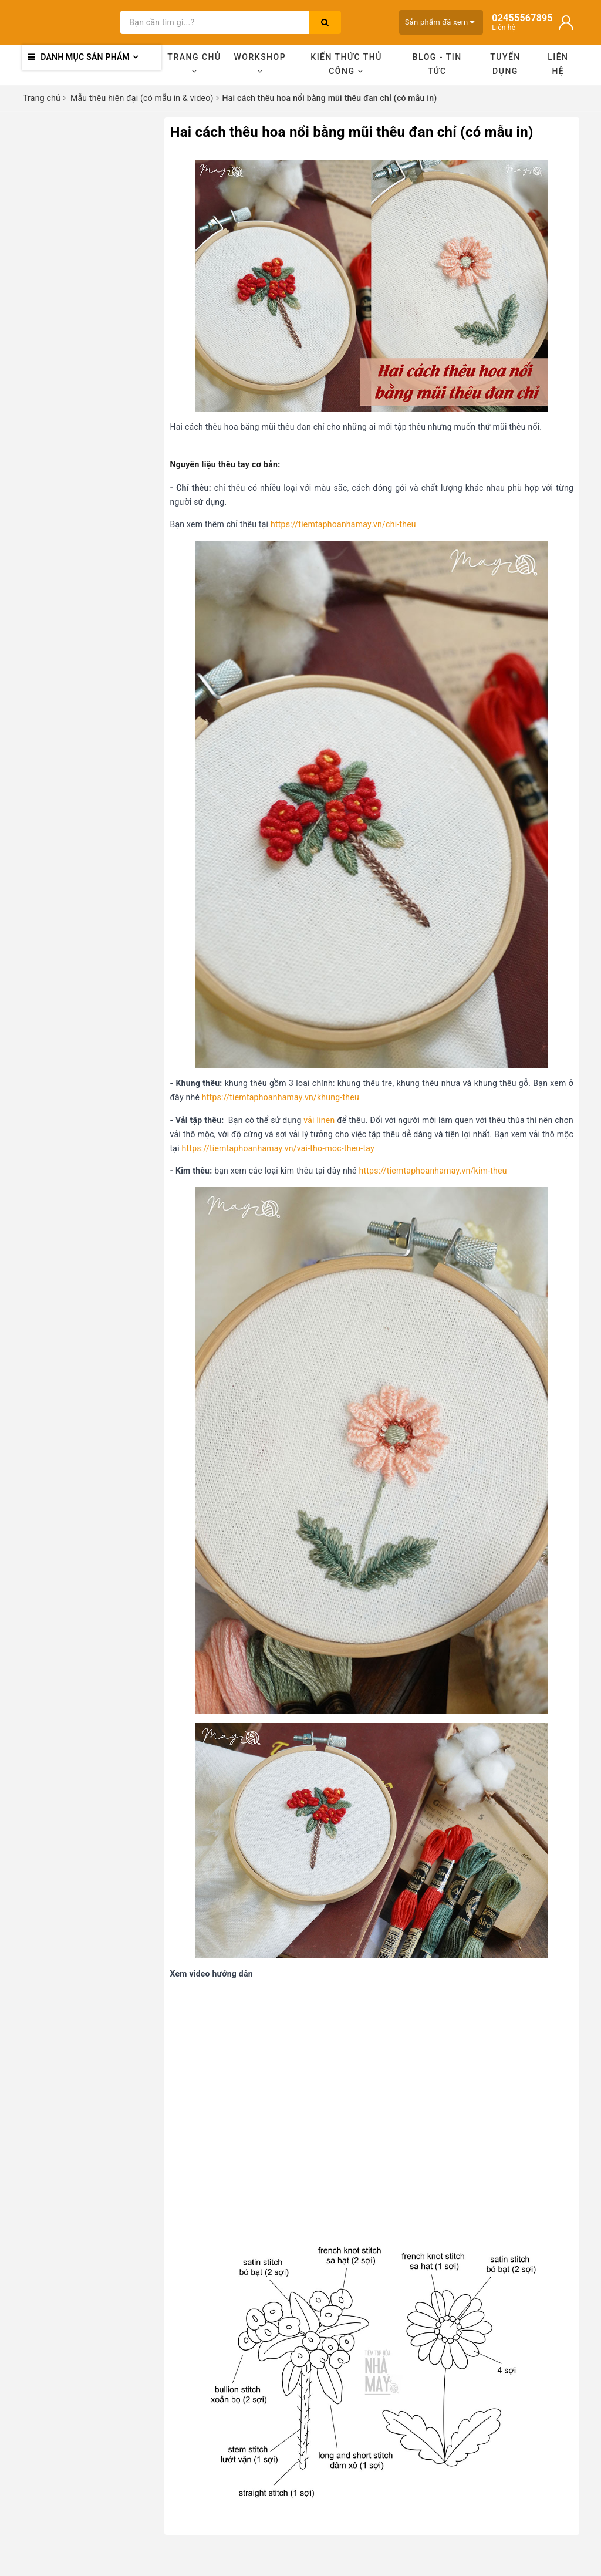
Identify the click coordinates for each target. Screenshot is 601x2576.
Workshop (260, 63)
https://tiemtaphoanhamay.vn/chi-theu (343, 524)
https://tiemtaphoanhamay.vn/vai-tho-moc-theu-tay (278, 1148)
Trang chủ (194, 63)
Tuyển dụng (505, 64)
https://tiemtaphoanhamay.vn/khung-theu (280, 1097)
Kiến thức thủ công (346, 64)
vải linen (319, 1120)
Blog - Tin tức (437, 64)
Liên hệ (558, 64)
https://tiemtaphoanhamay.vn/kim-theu (433, 1170)
